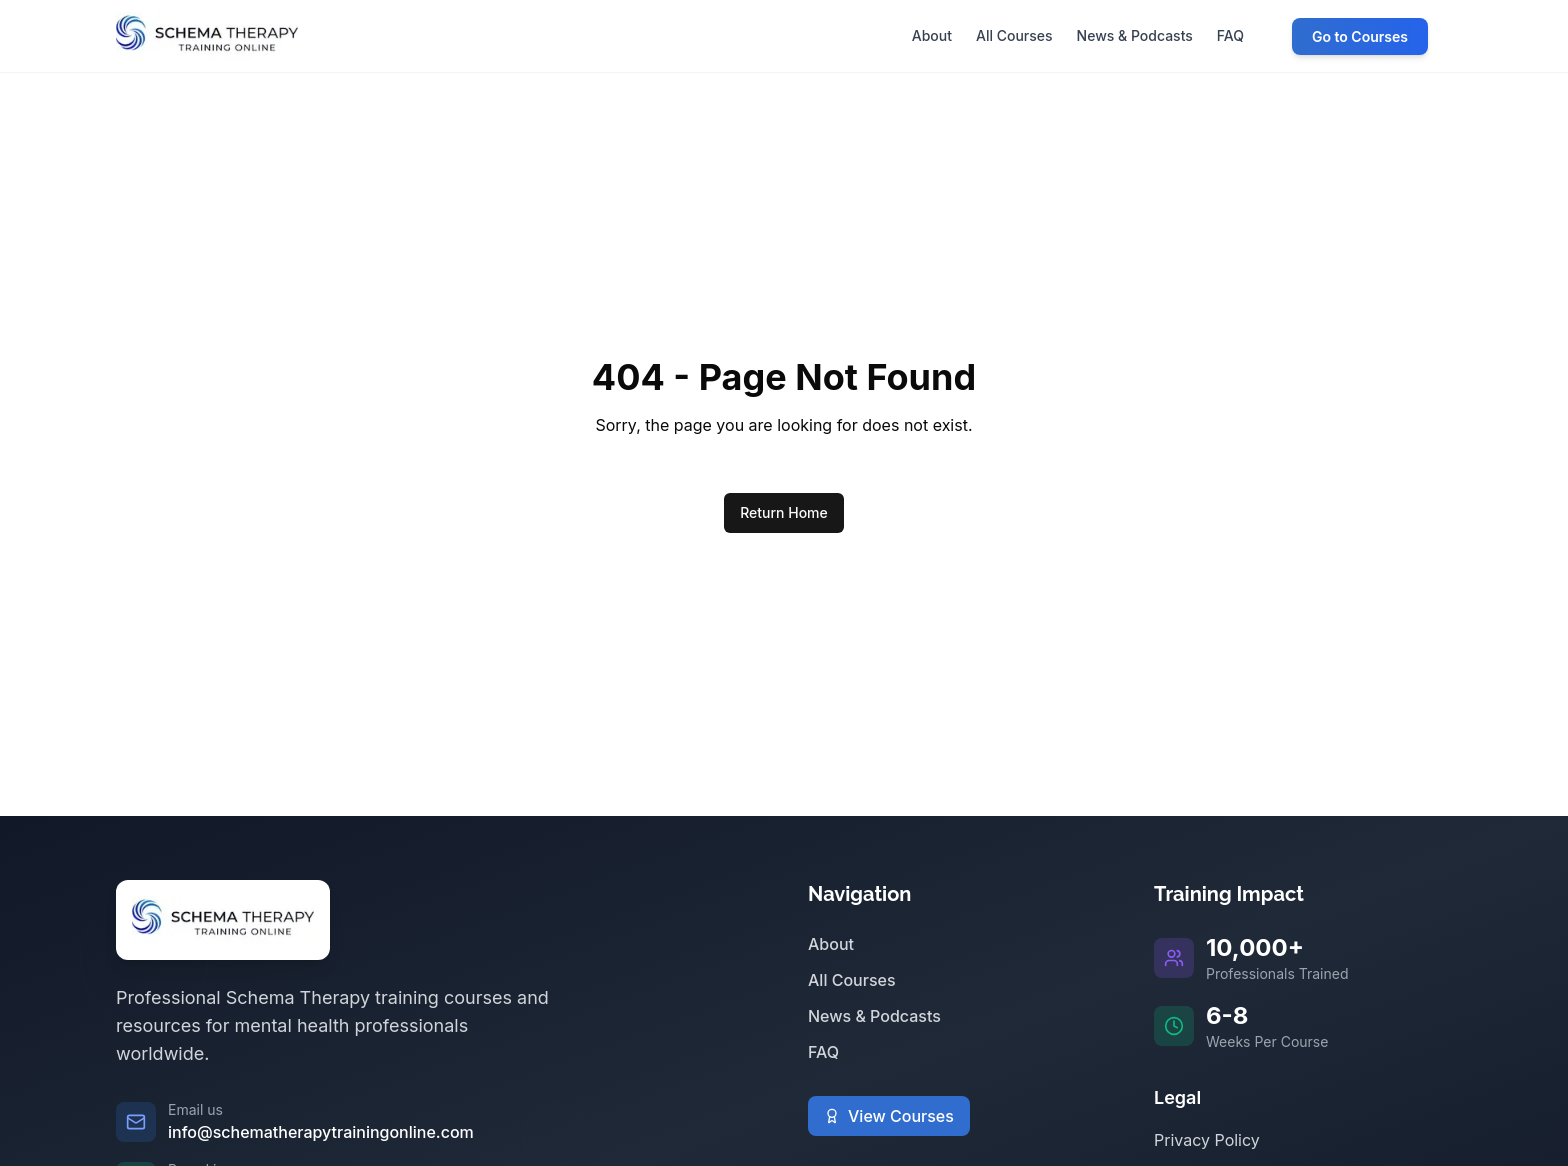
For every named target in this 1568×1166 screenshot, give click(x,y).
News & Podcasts (874, 1016)
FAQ (823, 1052)
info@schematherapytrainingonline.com (321, 1132)
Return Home (784, 512)
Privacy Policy (1207, 1140)
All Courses (852, 980)
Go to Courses (1360, 36)
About (831, 944)
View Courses (889, 1116)
